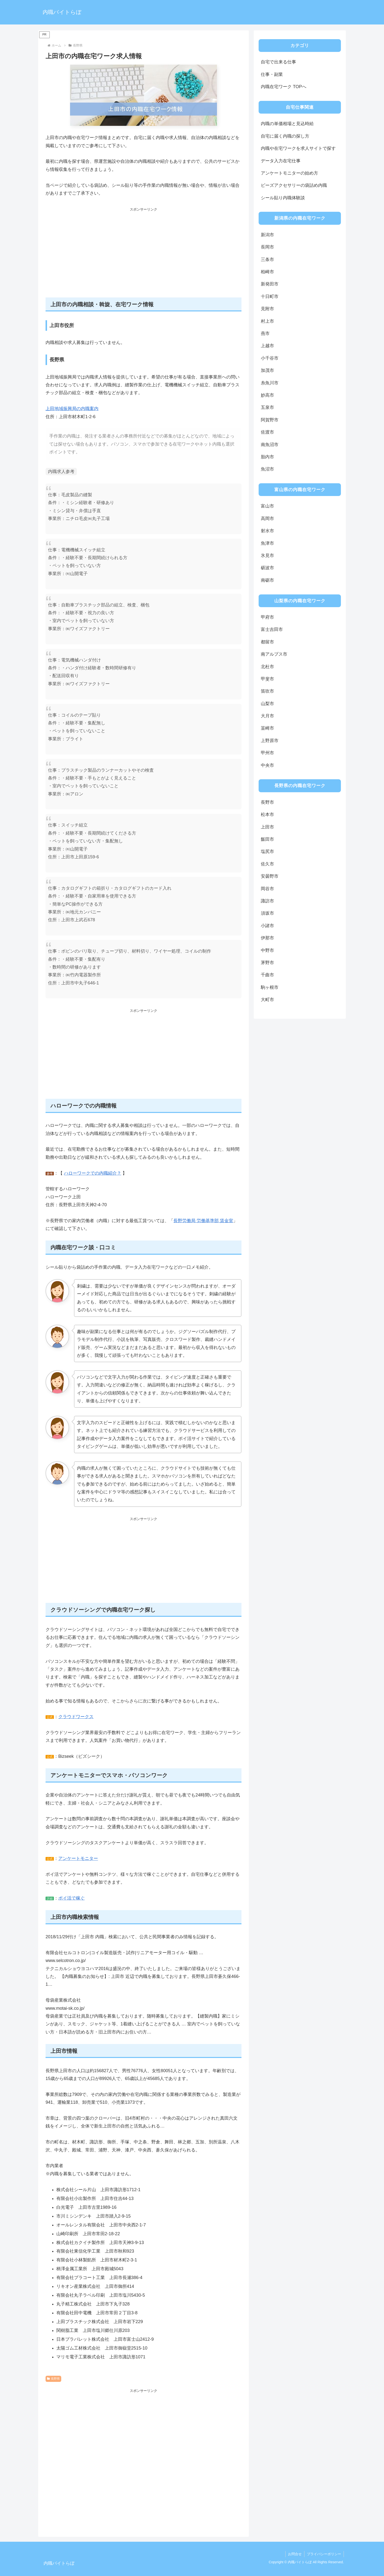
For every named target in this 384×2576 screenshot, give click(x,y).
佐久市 (267, 864)
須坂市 (267, 913)
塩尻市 (267, 851)
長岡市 (267, 247)
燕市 (265, 333)
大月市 (267, 715)
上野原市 (269, 740)
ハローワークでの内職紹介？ (92, 1173)
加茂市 (267, 370)
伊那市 (267, 937)
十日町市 (269, 296)
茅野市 (267, 962)
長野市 (267, 802)
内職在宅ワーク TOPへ (283, 86)
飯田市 (267, 839)
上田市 (267, 827)
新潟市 (267, 234)
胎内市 (267, 456)
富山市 (267, 506)
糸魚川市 (269, 382)
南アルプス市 (274, 654)
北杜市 (267, 666)
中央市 (267, 765)
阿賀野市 (269, 419)
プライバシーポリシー (324, 2554)
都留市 (267, 641)
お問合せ (295, 2554)
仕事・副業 (272, 74)
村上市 (267, 321)
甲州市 (267, 752)
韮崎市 (267, 728)
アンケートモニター (78, 1858)
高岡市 (267, 518)
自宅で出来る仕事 (278, 61)
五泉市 (267, 407)
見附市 (267, 308)
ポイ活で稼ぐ (71, 1898)
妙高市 (267, 395)
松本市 (267, 814)
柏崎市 (267, 271)
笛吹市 (267, 691)
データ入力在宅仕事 (280, 160)
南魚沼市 (269, 444)
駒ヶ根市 (269, 987)
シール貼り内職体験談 (283, 197)
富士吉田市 (272, 629)
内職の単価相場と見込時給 (287, 123)
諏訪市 (267, 900)
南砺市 (267, 580)
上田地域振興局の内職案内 (72, 408)
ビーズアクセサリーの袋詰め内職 (294, 185)
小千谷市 (269, 358)
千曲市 (267, 974)
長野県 (53, 2378)
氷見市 (267, 555)
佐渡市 (267, 432)
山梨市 (267, 703)
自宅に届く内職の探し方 (285, 136)
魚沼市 (267, 469)
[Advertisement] (143, 255)
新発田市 (269, 284)
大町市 (267, 999)
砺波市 (267, 567)
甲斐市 (267, 678)
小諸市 (267, 925)
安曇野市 (269, 876)
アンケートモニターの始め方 (289, 173)
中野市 (267, 950)
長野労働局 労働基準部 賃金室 (203, 1220)
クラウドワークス (76, 1716)
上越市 (267, 345)
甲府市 (267, 617)
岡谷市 (267, 888)
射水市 (267, 530)
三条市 (267, 259)
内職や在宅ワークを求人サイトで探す (298, 148)
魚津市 (267, 543)
